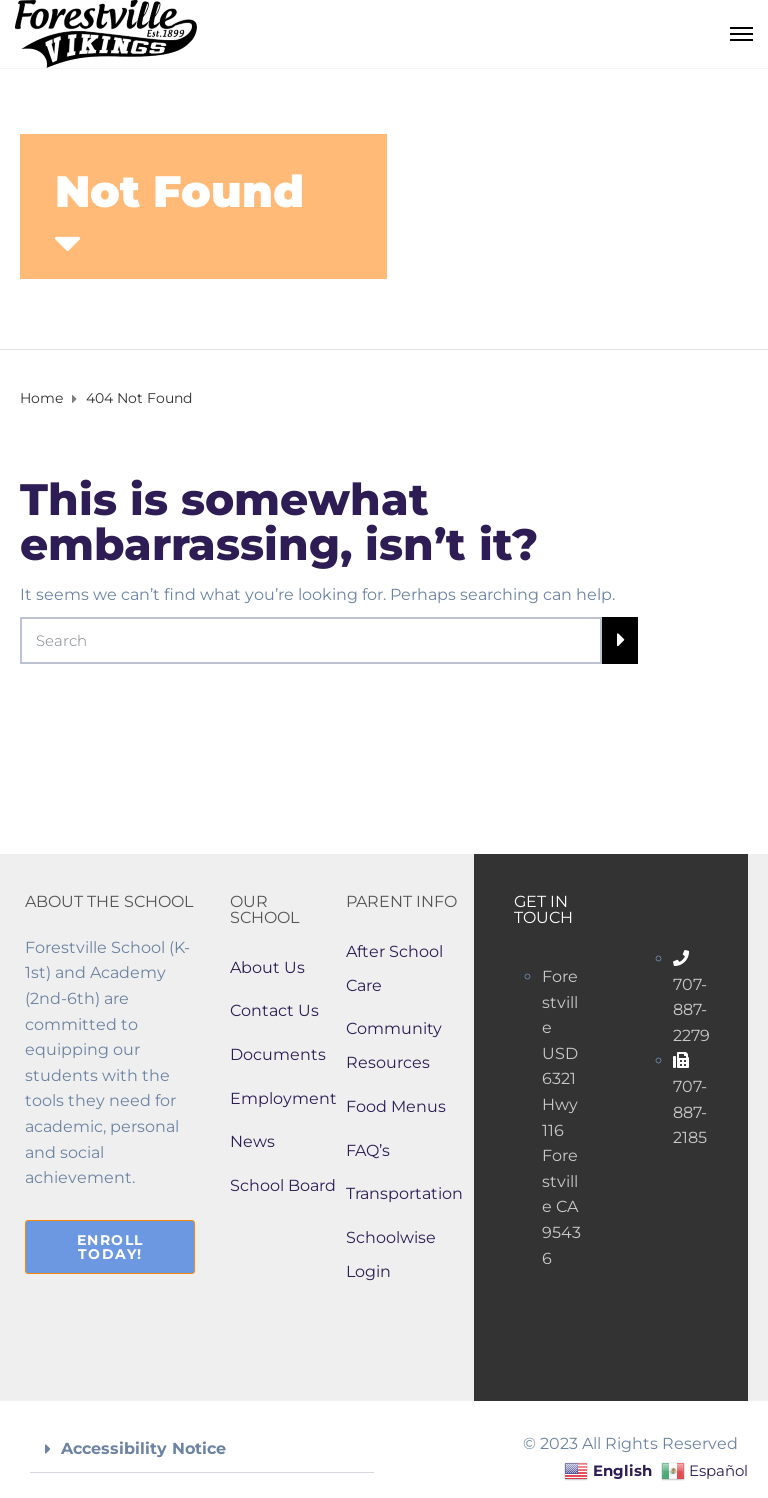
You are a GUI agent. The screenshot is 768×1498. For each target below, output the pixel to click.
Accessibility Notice (143, 1448)
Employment (283, 1098)
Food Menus (396, 1106)
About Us (267, 967)
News (252, 1141)
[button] (202, 1449)
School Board (283, 1185)
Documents (278, 1054)
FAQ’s (368, 1150)
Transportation (404, 1193)
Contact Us (274, 1010)
